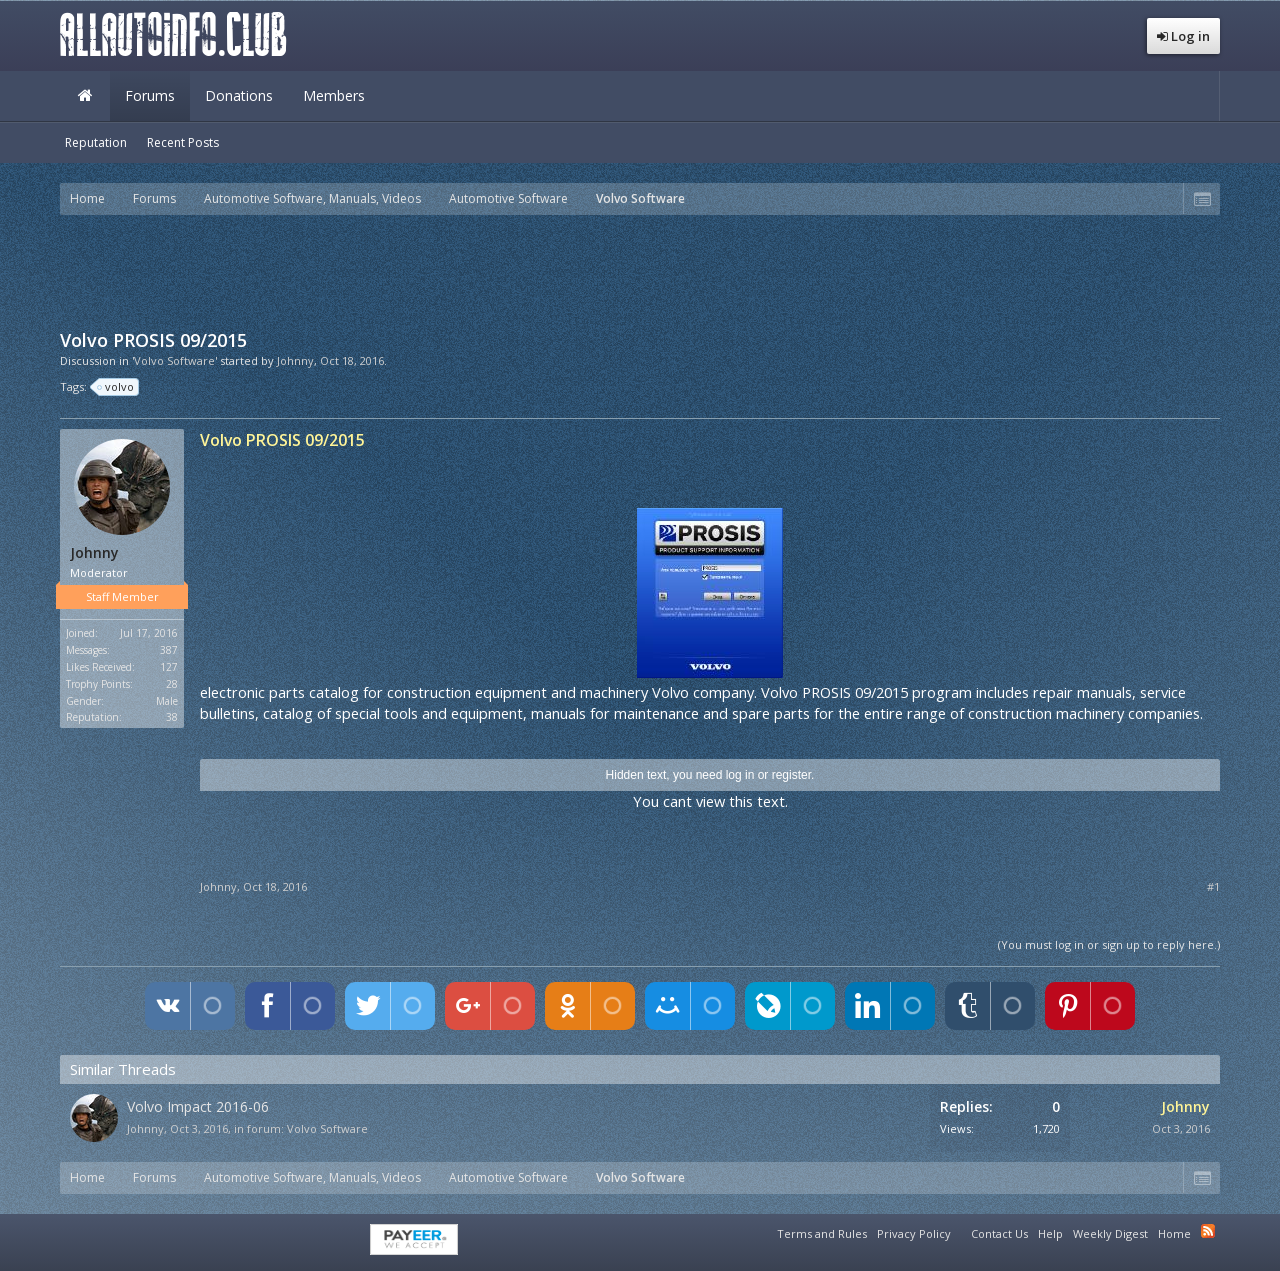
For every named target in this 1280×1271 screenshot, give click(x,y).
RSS (1208, 1231)
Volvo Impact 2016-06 (198, 1106)
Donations (239, 95)
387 (169, 650)
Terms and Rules (822, 1233)
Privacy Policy (914, 1233)
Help (1050, 1233)
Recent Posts (183, 142)
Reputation (96, 142)
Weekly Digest (1110, 1233)
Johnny (295, 360)
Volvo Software (327, 1128)
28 (172, 684)
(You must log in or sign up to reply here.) (1109, 944)
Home (85, 96)
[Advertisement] (640, 270)
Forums (150, 95)
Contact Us (999, 1233)
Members (334, 95)
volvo (116, 387)
